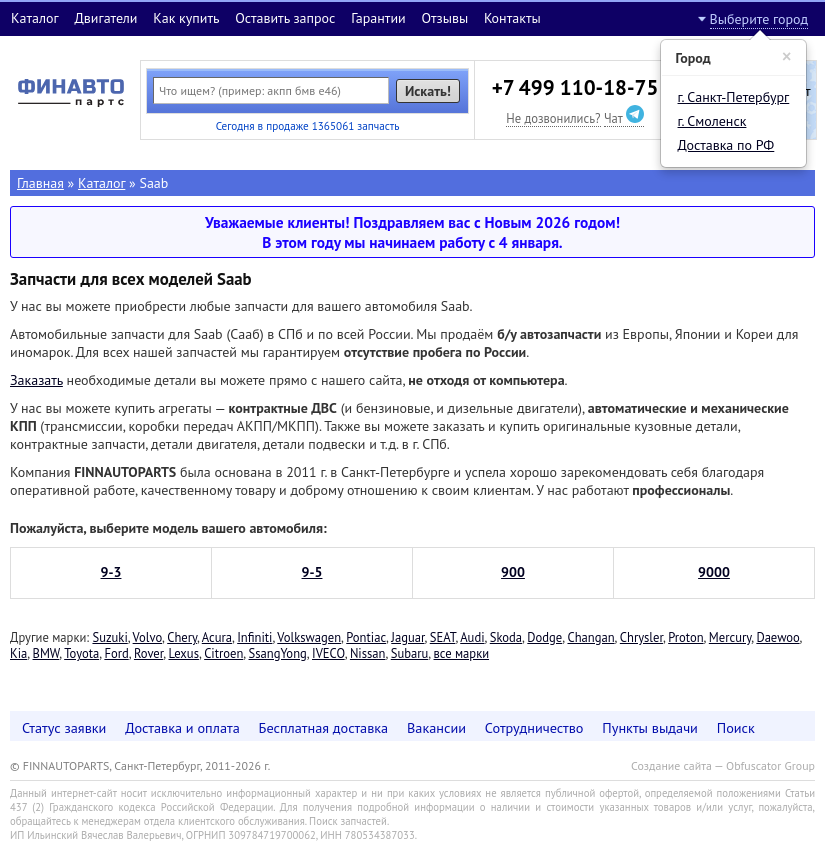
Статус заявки (64, 727)
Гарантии (378, 18)
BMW (46, 653)
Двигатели (105, 18)
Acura (217, 637)
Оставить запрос (285, 18)
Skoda (506, 637)
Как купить (186, 18)
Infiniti (254, 637)
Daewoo (777, 637)
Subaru (410, 653)
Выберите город (759, 19)
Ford (116, 653)
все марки (462, 653)
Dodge (544, 637)
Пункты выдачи (650, 727)
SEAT (443, 637)
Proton (685, 637)
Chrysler (641, 637)
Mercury (730, 637)
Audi (472, 637)
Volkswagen (309, 637)
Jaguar (407, 637)
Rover (148, 653)
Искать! (428, 91)
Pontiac (366, 637)
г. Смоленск (712, 121)
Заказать (36, 380)
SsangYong (278, 653)
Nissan (368, 653)
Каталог (35, 18)
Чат (624, 118)
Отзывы (444, 18)
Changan (590, 637)
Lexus (183, 653)
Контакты (512, 18)
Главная (40, 183)
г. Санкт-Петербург (734, 97)
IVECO (328, 653)
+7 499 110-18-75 (575, 87)
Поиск (736, 727)
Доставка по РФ (726, 145)
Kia (18, 653)
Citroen (223, 653)
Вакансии (436, 727)
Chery (182, 637)
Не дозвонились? (553, 118)
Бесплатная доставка (324, 727)
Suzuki (109, 637)
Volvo (147, 637)
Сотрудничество (534, 727)
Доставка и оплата (182, 727)
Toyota (81, 653)
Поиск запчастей (348, 821)
